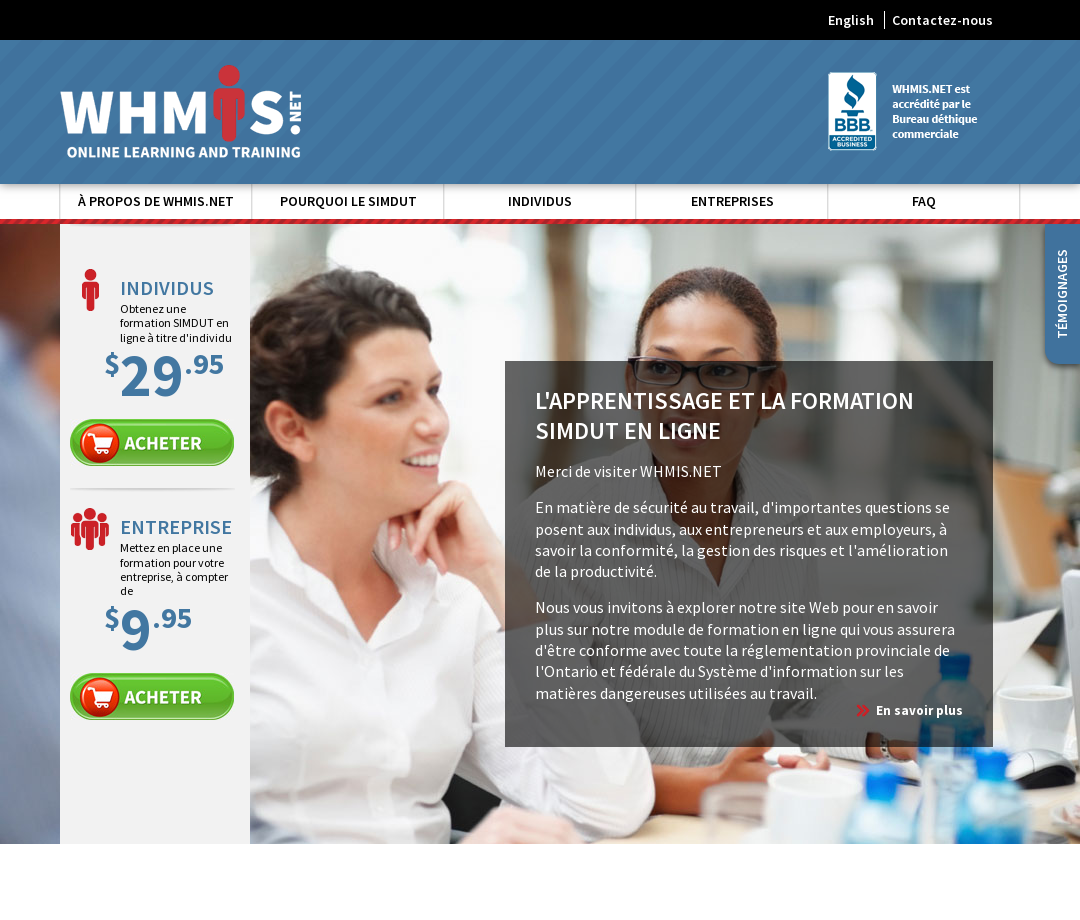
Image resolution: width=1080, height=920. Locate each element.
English (851, 20)
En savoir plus (919, 710)
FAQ (924, 201)
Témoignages (1062, 294)
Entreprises (732, 201)
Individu (152, 442)
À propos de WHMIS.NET (156, 201)
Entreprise (152, 696)
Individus (540, 201)
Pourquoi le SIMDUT (348, 201)
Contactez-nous (942, 20)
